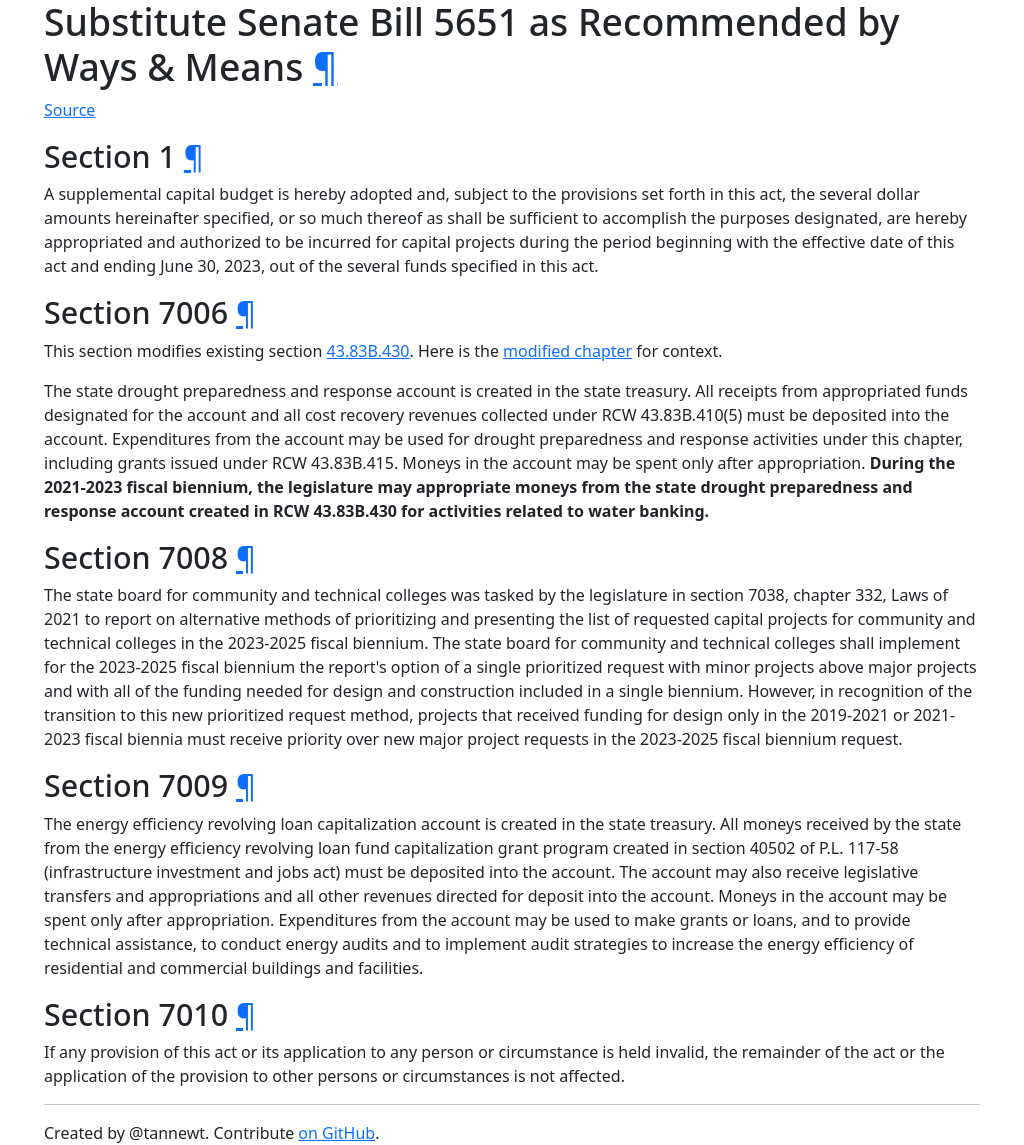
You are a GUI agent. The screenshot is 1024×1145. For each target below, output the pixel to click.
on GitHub (336, 1133)
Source (69, 110)
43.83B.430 (368, 351)
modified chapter (567, 351)
